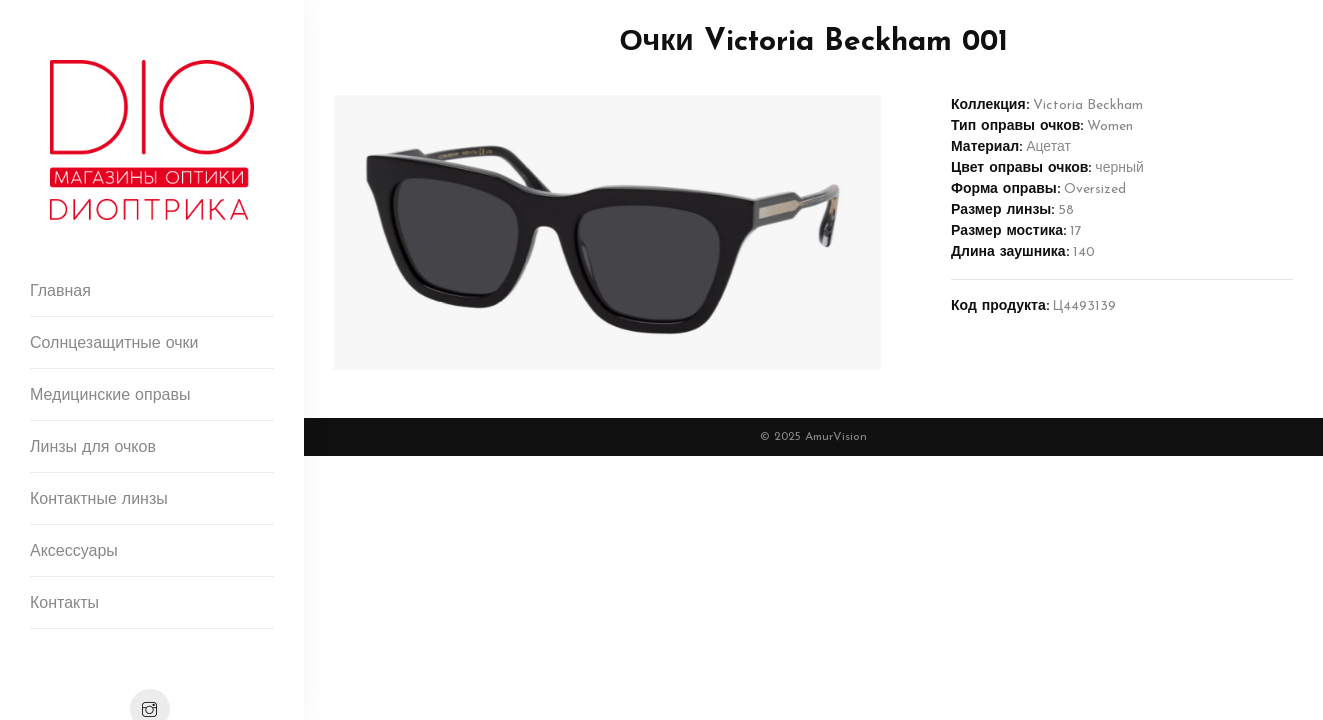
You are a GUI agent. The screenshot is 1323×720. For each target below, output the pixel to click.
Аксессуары (74, 552)
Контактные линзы (99, 500)
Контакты (64, 604)
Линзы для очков (93, 448)
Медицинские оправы (110, 396)
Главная (60, 292)
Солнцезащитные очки (114, 344)
